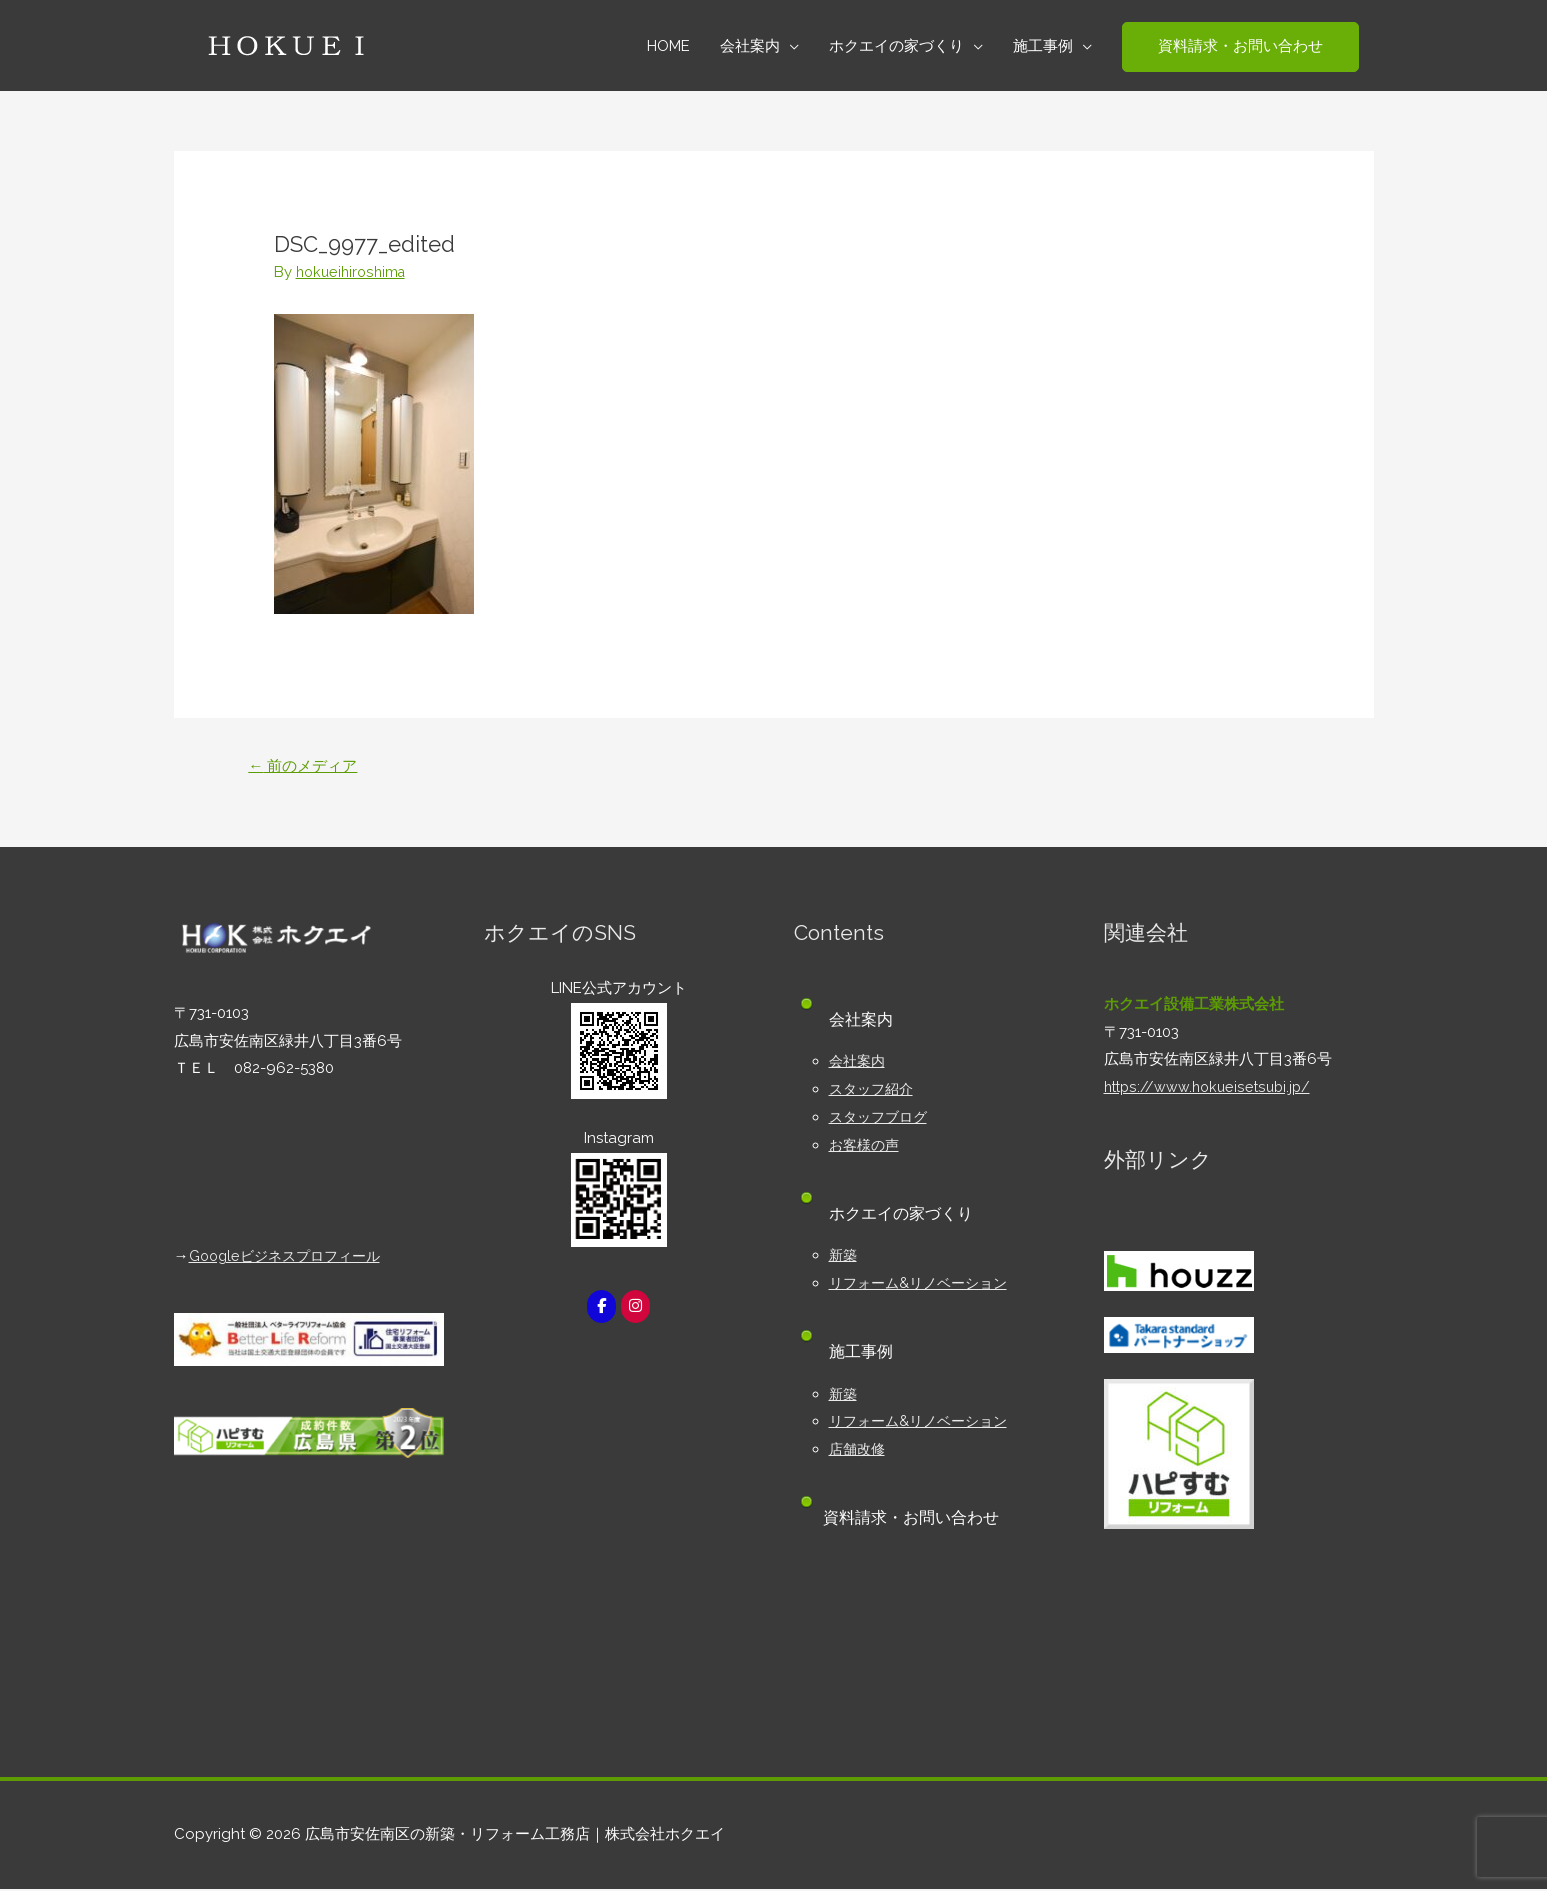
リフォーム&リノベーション (924, 1285)
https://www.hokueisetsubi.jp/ (1211, 1089)
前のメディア (307, 766)
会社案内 (859, 1063)
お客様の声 (866, 1147)
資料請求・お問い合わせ (917, 1519)
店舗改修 (859, 1451)
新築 (844, 1257)
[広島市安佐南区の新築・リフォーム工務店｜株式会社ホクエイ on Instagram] (636, 1308)
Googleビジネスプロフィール (291, 1258)
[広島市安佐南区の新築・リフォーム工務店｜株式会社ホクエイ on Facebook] (601, 1308)
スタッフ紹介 (874, 1091)
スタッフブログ (881, 1119)
